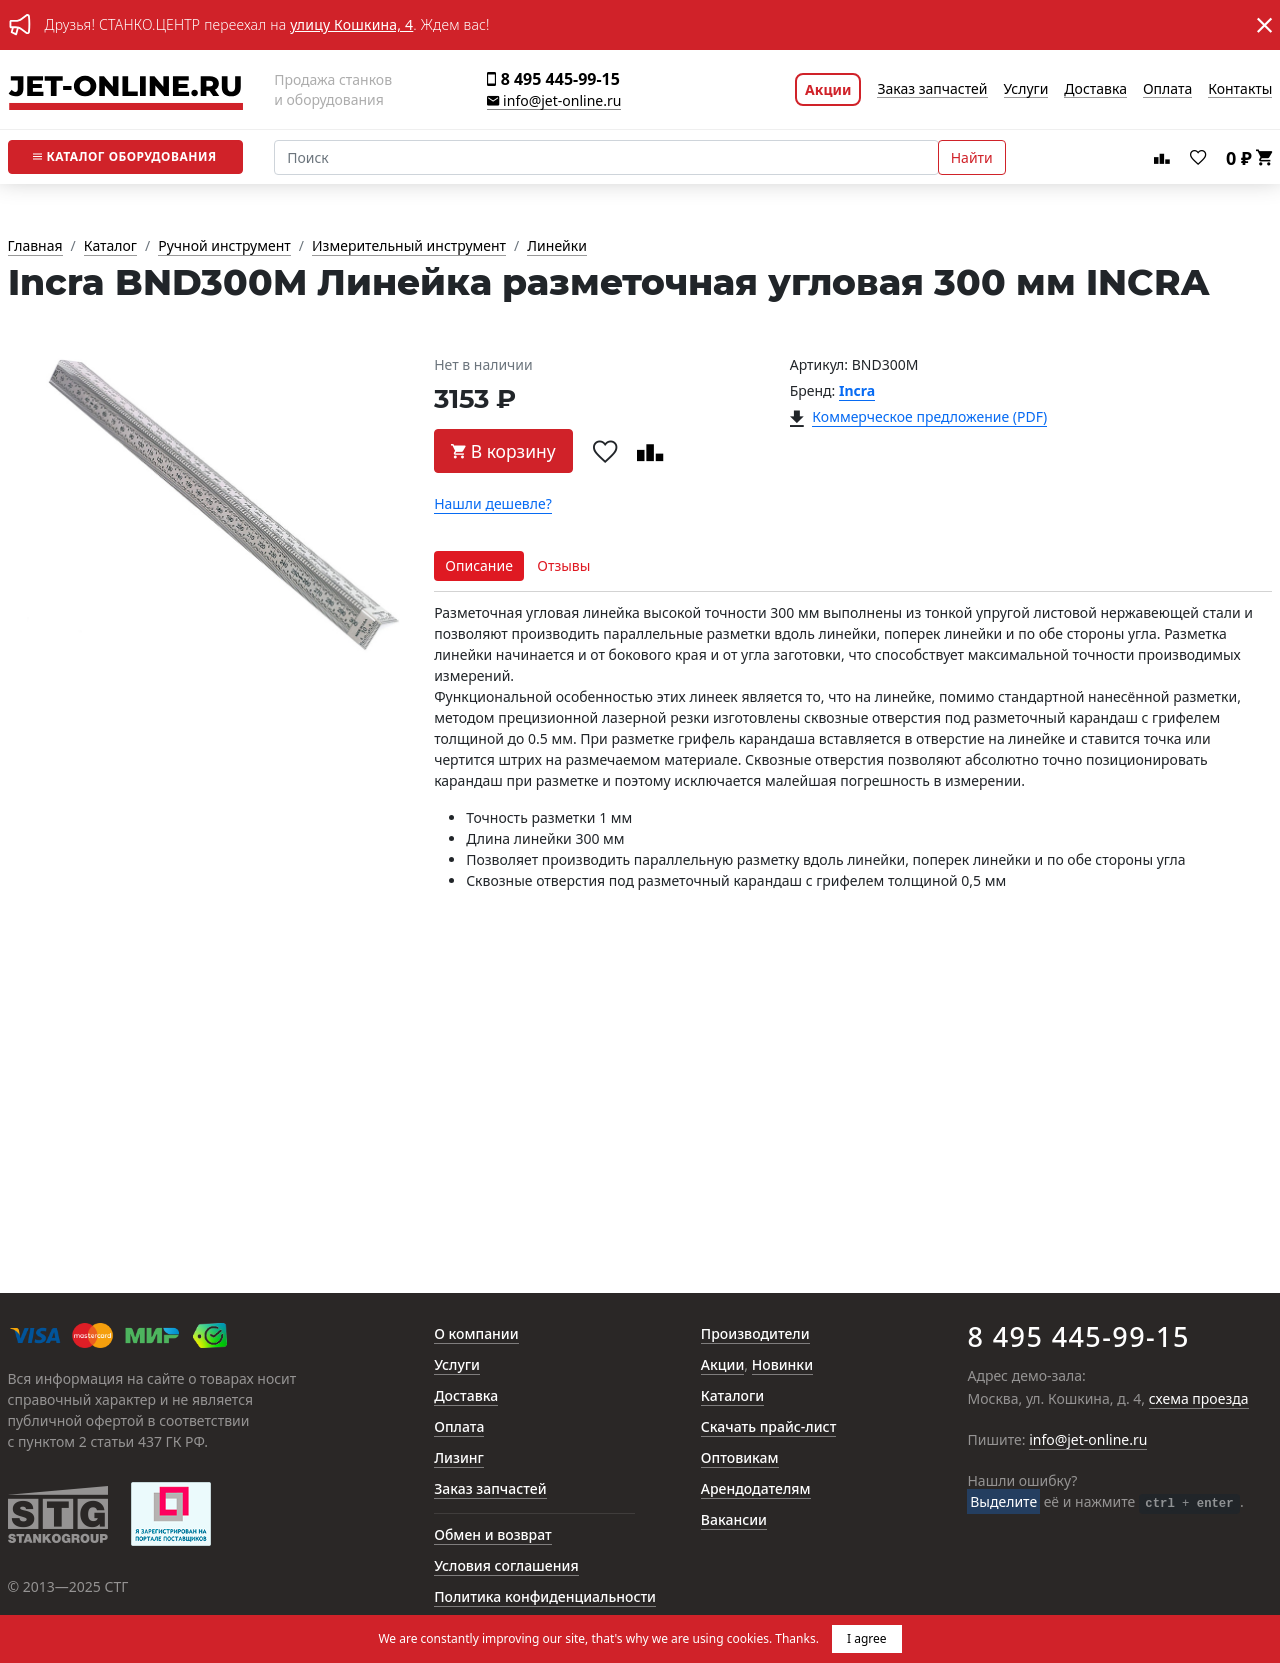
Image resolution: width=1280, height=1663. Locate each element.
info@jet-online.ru (554, 101)
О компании (476, 1334)
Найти (972, 157)
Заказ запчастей (932, 89)
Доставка (1095, 89)
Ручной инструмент (224, 246)
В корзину (503, 451)
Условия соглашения (506, 1566)
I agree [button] (867, 1638)
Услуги (1026, 89)
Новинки (782, 1365)
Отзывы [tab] (563, 565)
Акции (828, 89)
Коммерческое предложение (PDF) (929, 417)
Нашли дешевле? (493, 504)
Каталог (124, 156)
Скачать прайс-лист (769, 1427)
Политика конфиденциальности (545, 1597)
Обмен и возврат (493, 1535)
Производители (755, 1334)
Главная (35, 246)
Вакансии (734, 1520)
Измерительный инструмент (409, 246)
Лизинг (459, 1458)
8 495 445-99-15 (553, 79)
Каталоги (732, 1396)
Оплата (1167, 89)
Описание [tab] (479, 565)
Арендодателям (756, 1489)
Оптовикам (740, 1458)
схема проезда (1199, 1399)
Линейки (557, 246)
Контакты (1240, 89)
